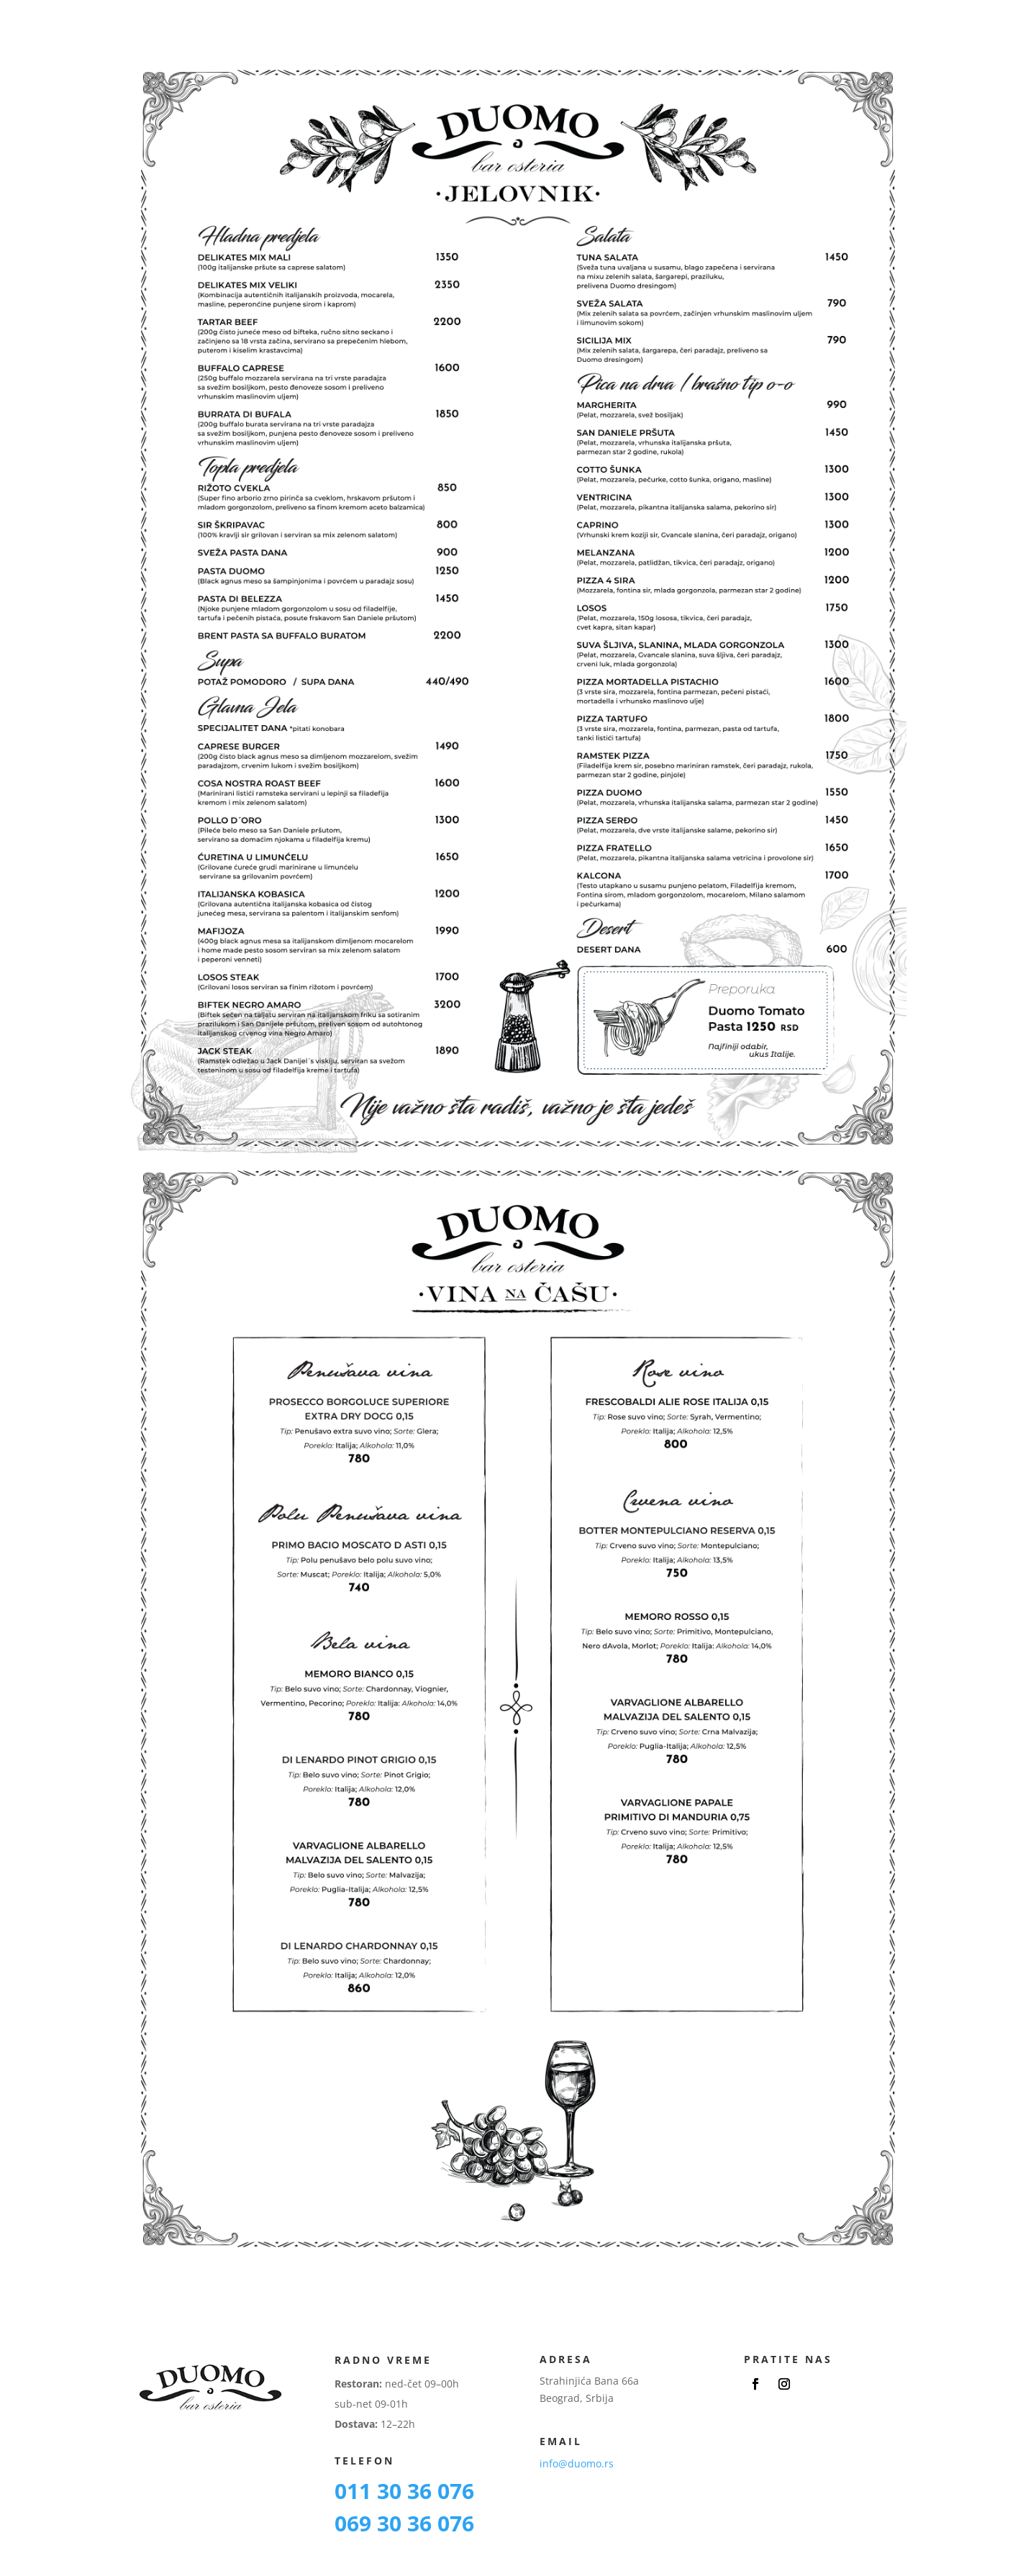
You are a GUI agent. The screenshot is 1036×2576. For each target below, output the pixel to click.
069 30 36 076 (404, 2523)
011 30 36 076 (404, 2491)
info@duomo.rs (577, 2463)
